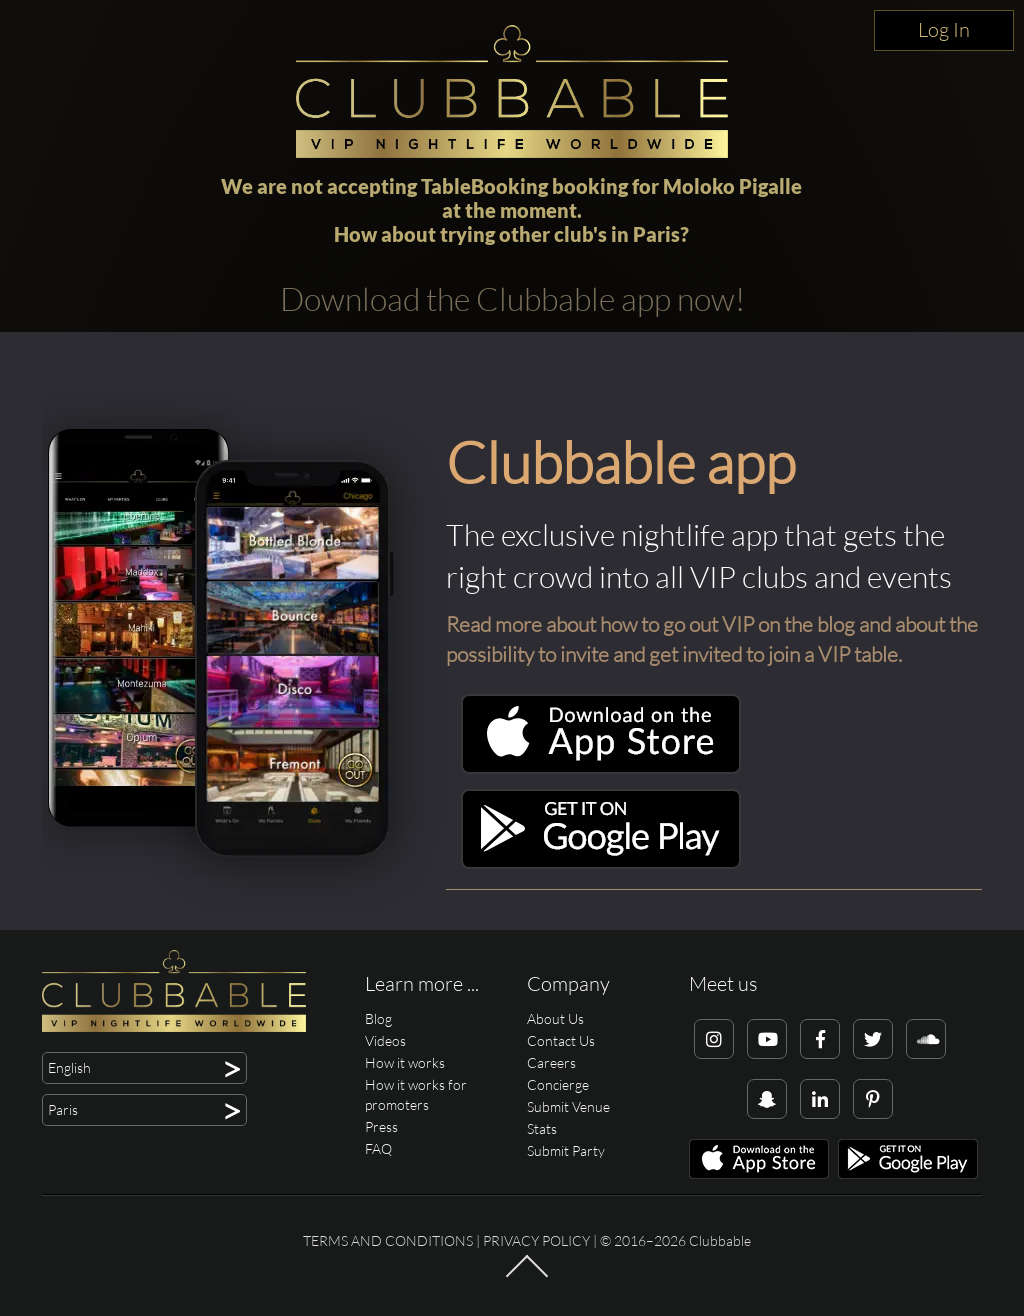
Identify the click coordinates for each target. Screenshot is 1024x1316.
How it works (405, 1062)
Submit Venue (568, 1106)
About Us (555, 1018)
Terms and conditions (388, 1240)
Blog (378, 1018)
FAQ (378, 1148)
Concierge (558, 1084)
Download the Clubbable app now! (512, 298)
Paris (656, 234)
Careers (551, 1062)
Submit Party (566, 1150)
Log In (944, 29)
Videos (385, 1040)
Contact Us (561, 1040)
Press (381, 1126)
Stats (542, 1128)
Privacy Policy (536, 1240)
